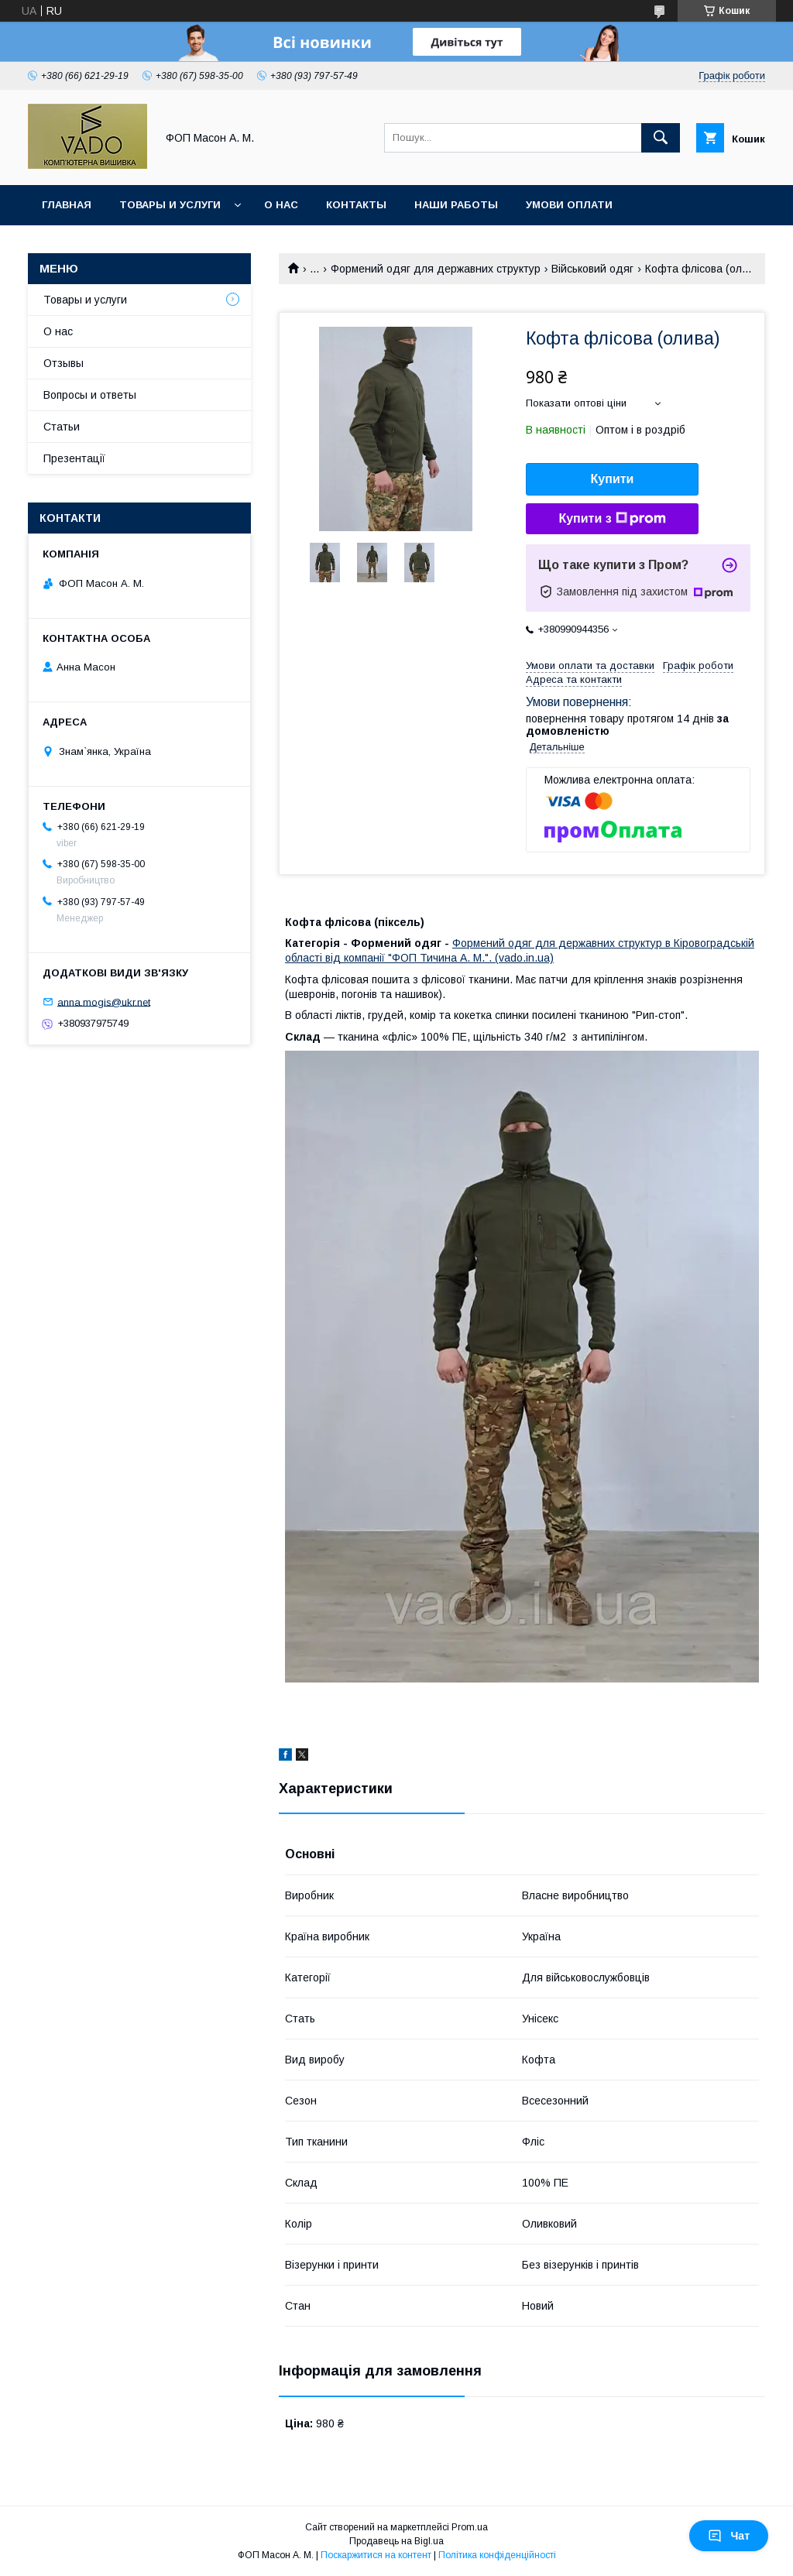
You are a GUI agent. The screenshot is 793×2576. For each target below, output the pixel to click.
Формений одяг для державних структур (436, 268)
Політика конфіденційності (497, 2555)
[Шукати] (660, 138)
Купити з (611, 519)
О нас (281, 205)
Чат (729, 2536)
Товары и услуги (170, 205)
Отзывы (63, 363)
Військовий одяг (592, 268)
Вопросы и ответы (89, 395)
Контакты (356, 205)
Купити (612, 478)
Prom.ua (469, 2527)
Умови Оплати (569, 205)
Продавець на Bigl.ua (396, 2541)
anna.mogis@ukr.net (103, 1001)
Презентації (74, 458)
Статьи (61, 426)
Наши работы (456, 205)
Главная (66, 205)
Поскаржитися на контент (376, 2555)
